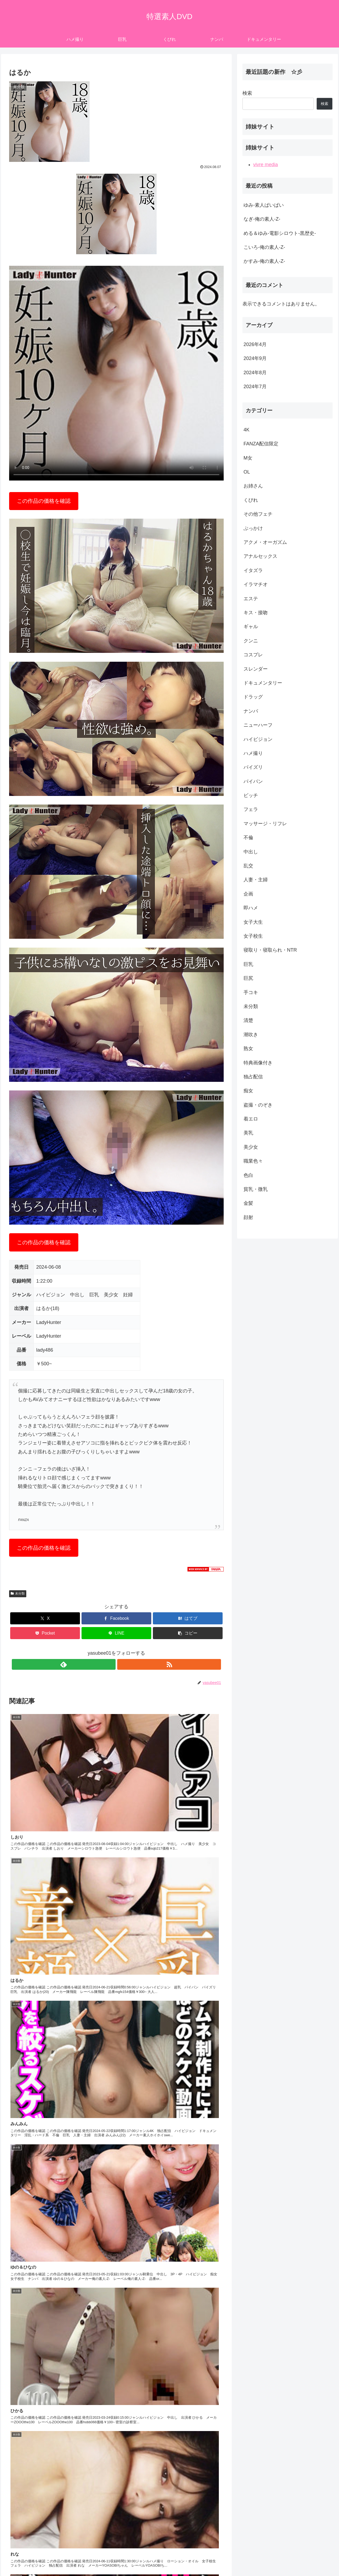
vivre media (265, 164)
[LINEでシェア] (116, 1633)
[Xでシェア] (45, 1618)
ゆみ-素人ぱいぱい (264, 205)
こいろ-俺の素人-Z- (264, 247)
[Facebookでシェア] (116, 1618)
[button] (188, 1633)
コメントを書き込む (116, 2511)
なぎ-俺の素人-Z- (262, 219)
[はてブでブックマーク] (188, 1618)
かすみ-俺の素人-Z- (264, 261)
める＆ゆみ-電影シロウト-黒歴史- (280, 233)
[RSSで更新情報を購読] (122, 1664)
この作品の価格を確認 (44, 501)
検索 (247, 93)
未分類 (18, 1593)
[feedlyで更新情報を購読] (110, 1664)
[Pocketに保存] (45, 1633)
